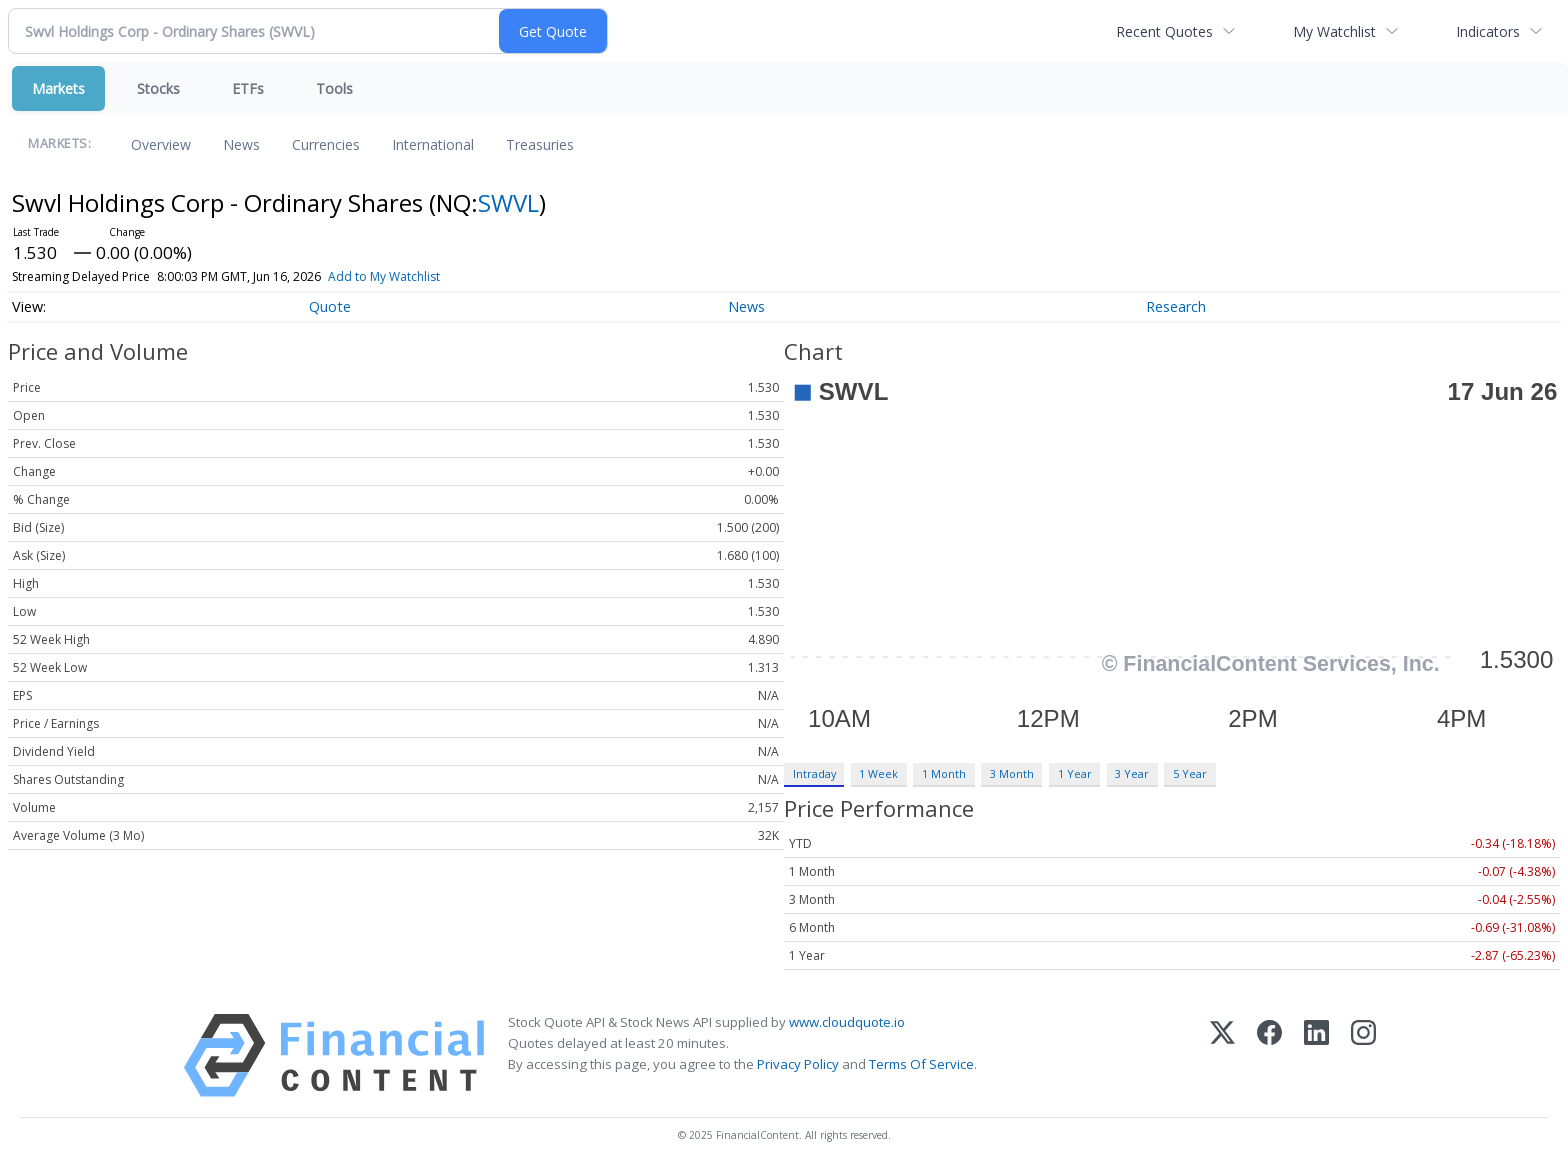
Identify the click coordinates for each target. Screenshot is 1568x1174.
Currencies (326, 144)
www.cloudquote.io (847, 1022)
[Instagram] (1363, 1055)
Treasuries (540, 144)
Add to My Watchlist (420, 276)
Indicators (1488, 31)
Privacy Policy (798, 1064)
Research (1176, 306)
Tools (334, 88)
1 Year (1075, 773)
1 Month (944, 773)
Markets (58, 88)
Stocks (158, 88)
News (241, 144)
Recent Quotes (1164, 31)
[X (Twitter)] (1222, 1055)
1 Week (878, 773)
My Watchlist (1334, 31)
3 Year (1132, 773)
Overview (161, 144)
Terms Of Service (921, 1064)
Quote (330, 306)
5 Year (1190, 773)
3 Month (1012, 773)
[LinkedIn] (1316, 1055)
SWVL (508, 202)
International (433, 144)
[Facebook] (1269, 1055)
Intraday (814, 773)
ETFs (248, 88)
